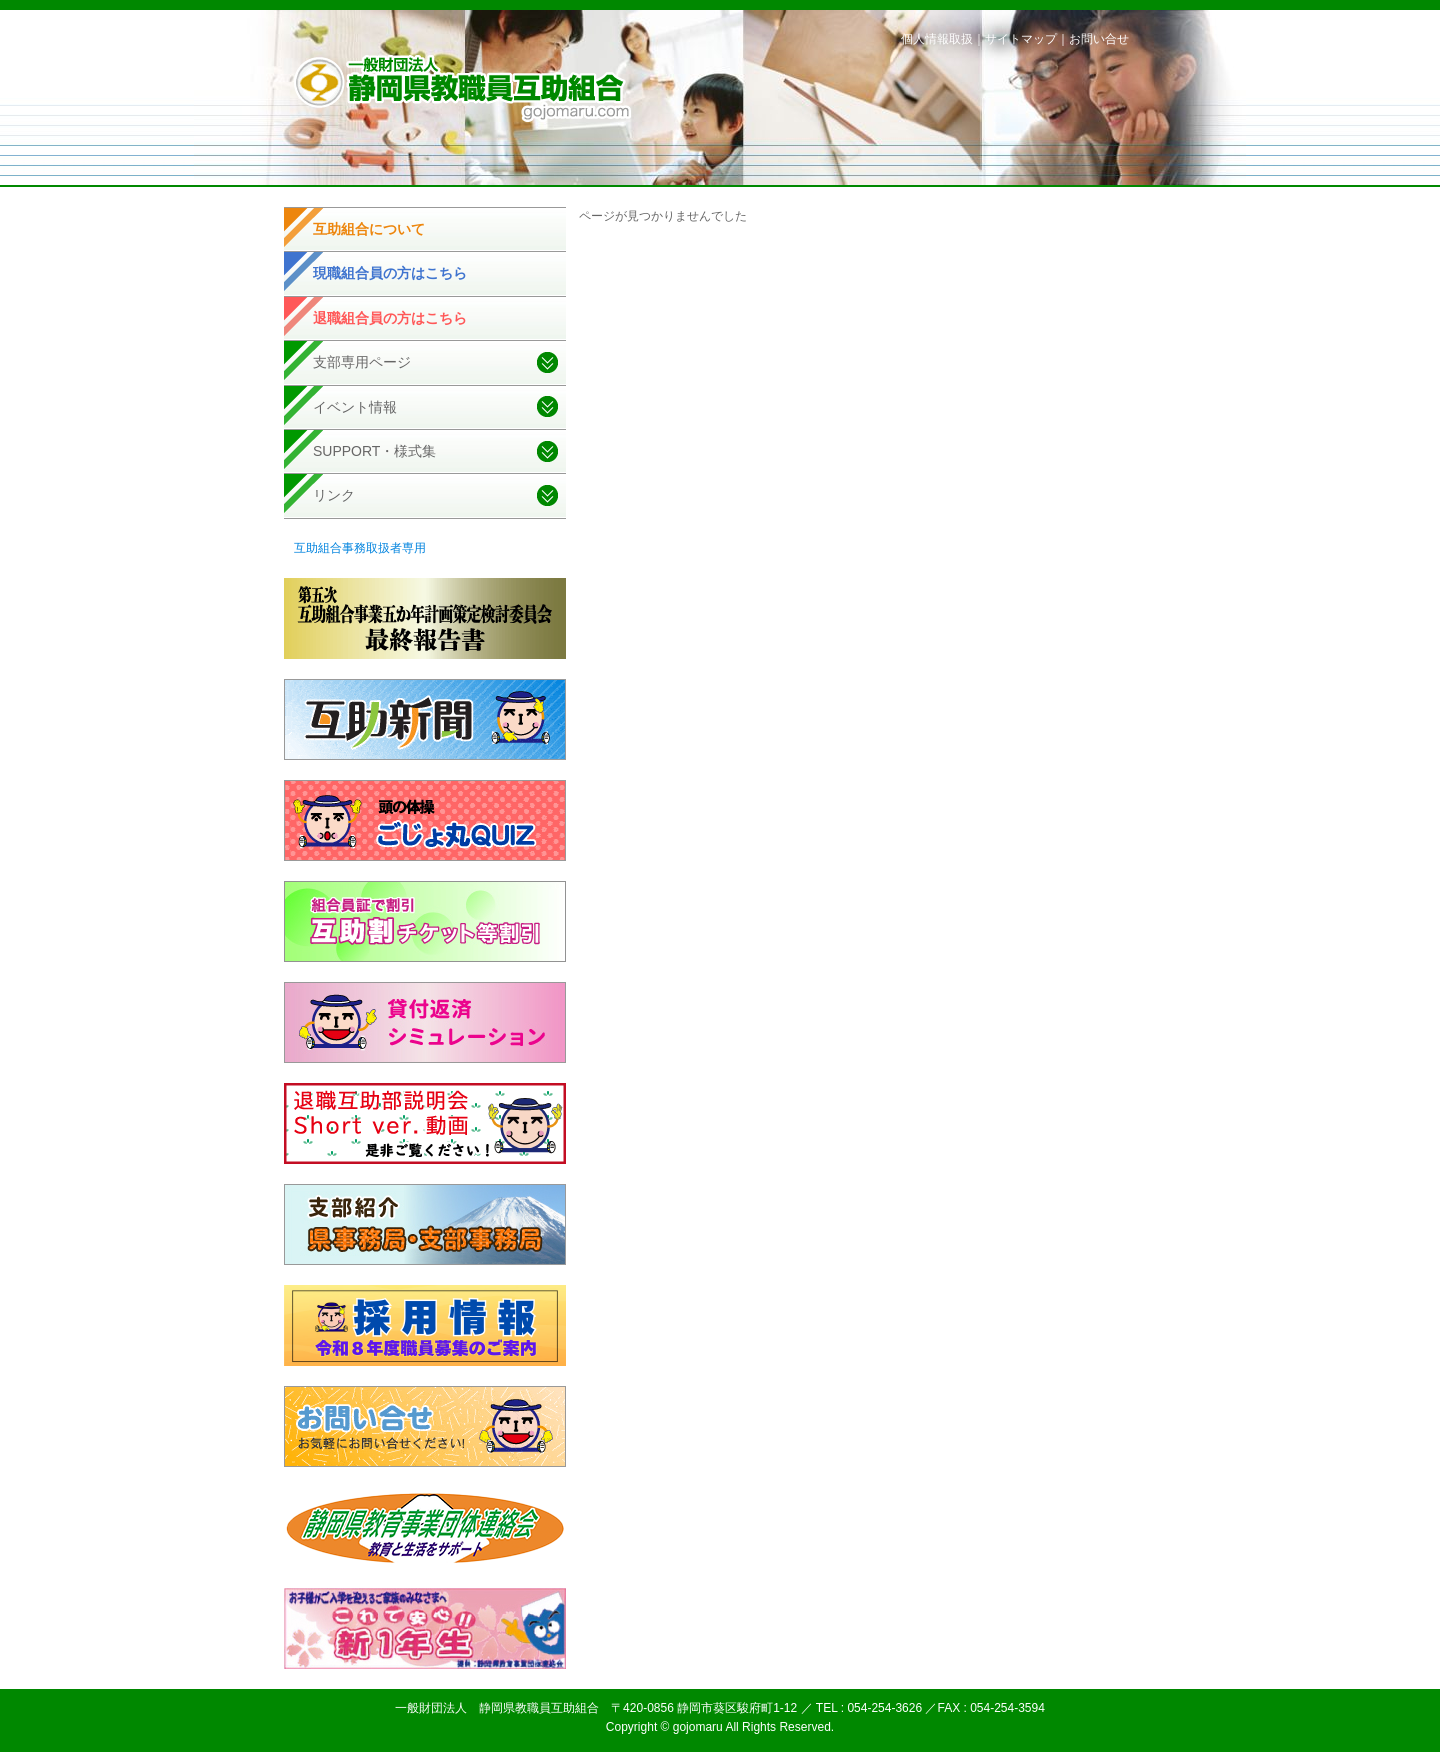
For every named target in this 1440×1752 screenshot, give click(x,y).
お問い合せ (1099, 39)
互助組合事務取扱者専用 (360, 548)
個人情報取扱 (937, 39)
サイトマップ (1021, 39)
